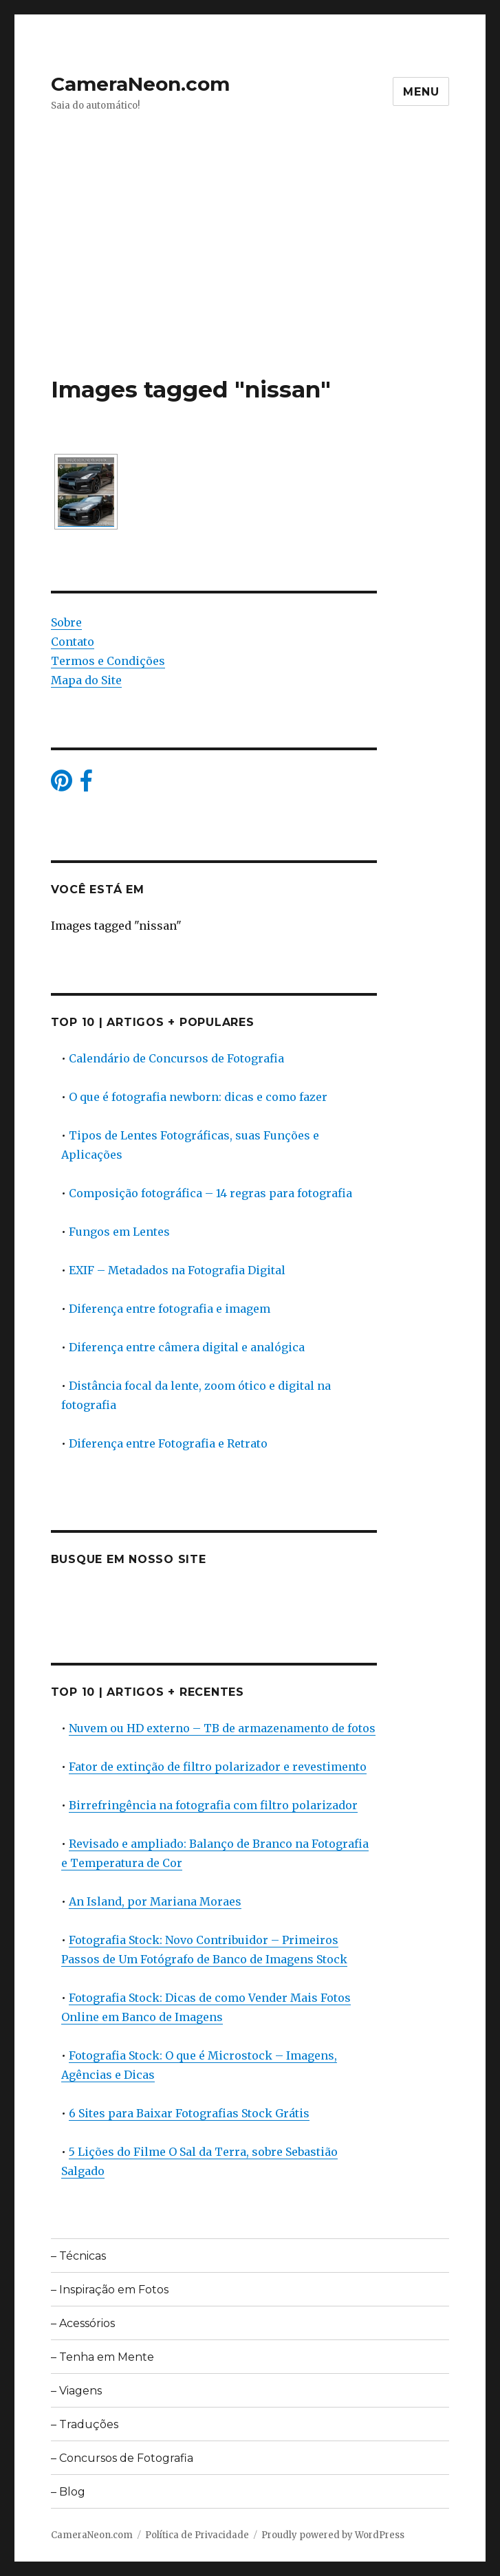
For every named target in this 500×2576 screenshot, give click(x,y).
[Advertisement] (252, 273)
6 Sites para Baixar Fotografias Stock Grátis (189, 2113)
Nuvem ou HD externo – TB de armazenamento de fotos (222, 1728)
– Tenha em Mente (102, 2357)
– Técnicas (78, 2255)
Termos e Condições (108, 661)
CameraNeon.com (140, 84)
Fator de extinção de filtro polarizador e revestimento (218, 1766)
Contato (72, 641)
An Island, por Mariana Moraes (155, 1901)
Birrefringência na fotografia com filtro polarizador (213, 1805)
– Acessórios (83, 2323)
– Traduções (84, 2424)
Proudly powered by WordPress (332, 2535)
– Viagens (76, 2390)
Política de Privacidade (197, 2535)
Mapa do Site (86, 680)
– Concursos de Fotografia (122, 2458)
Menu (421, 91)
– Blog (68, 2491)
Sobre (66, 622)
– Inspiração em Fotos (110, 2289)
